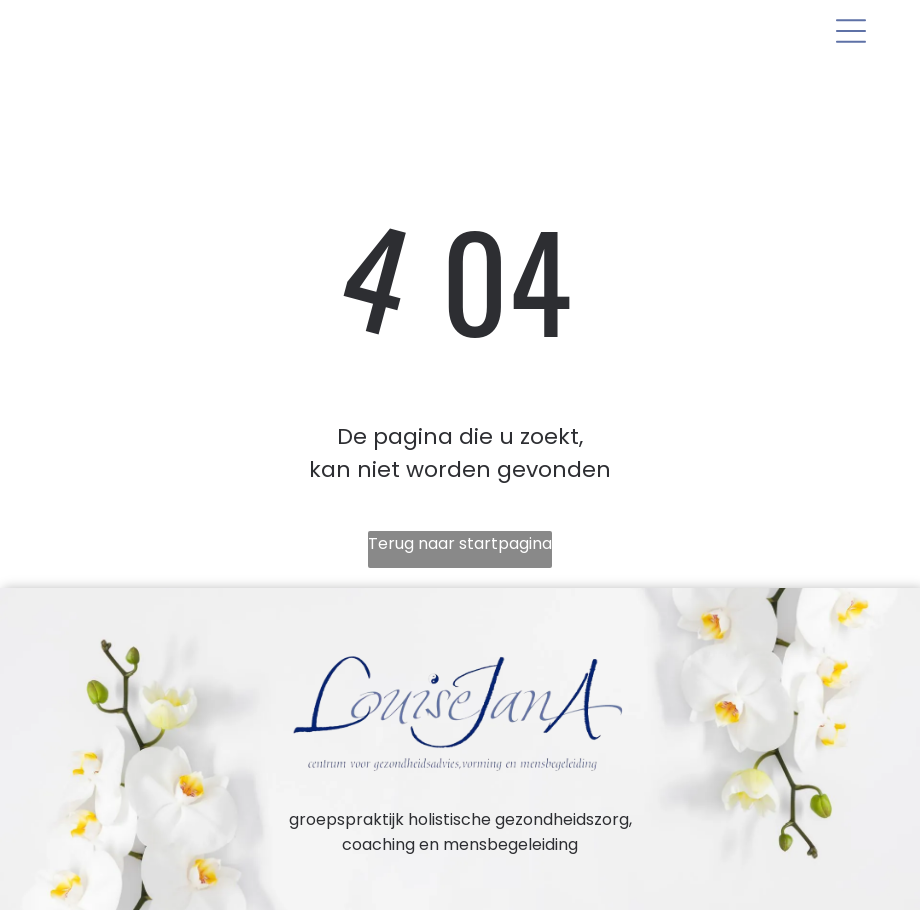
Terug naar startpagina (460, 543)
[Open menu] (851, 31)
